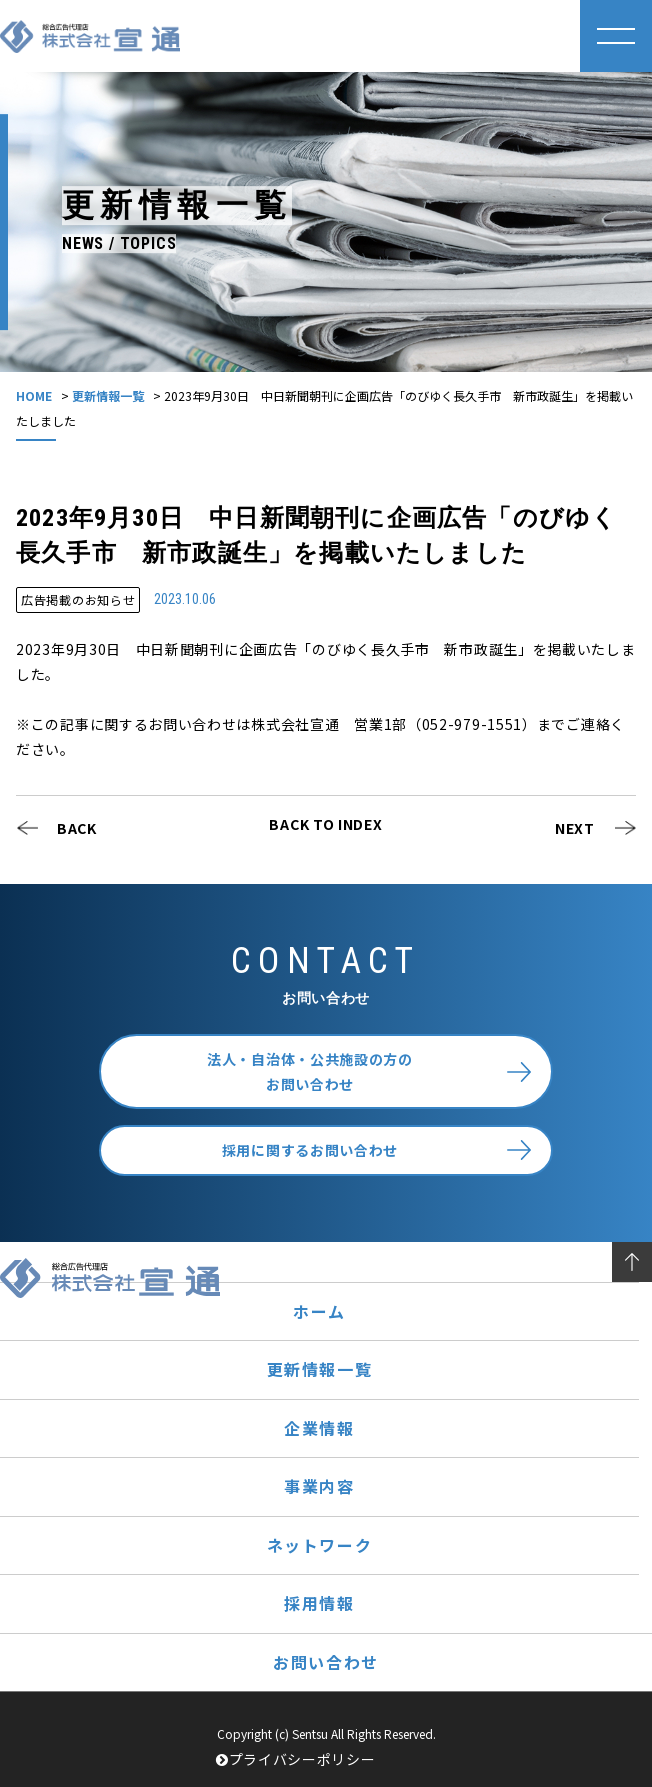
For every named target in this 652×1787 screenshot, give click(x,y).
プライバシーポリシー (296, 1759)
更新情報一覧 (108, 395)
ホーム (319, 1311)
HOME (34, 395)
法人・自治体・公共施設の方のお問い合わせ (310, 1071)
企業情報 (319, 1428)
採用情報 (319, 1603)
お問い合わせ (326, 1662)
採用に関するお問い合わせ (310, 1150)
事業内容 (319, 1486)
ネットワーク (320, 1545)
